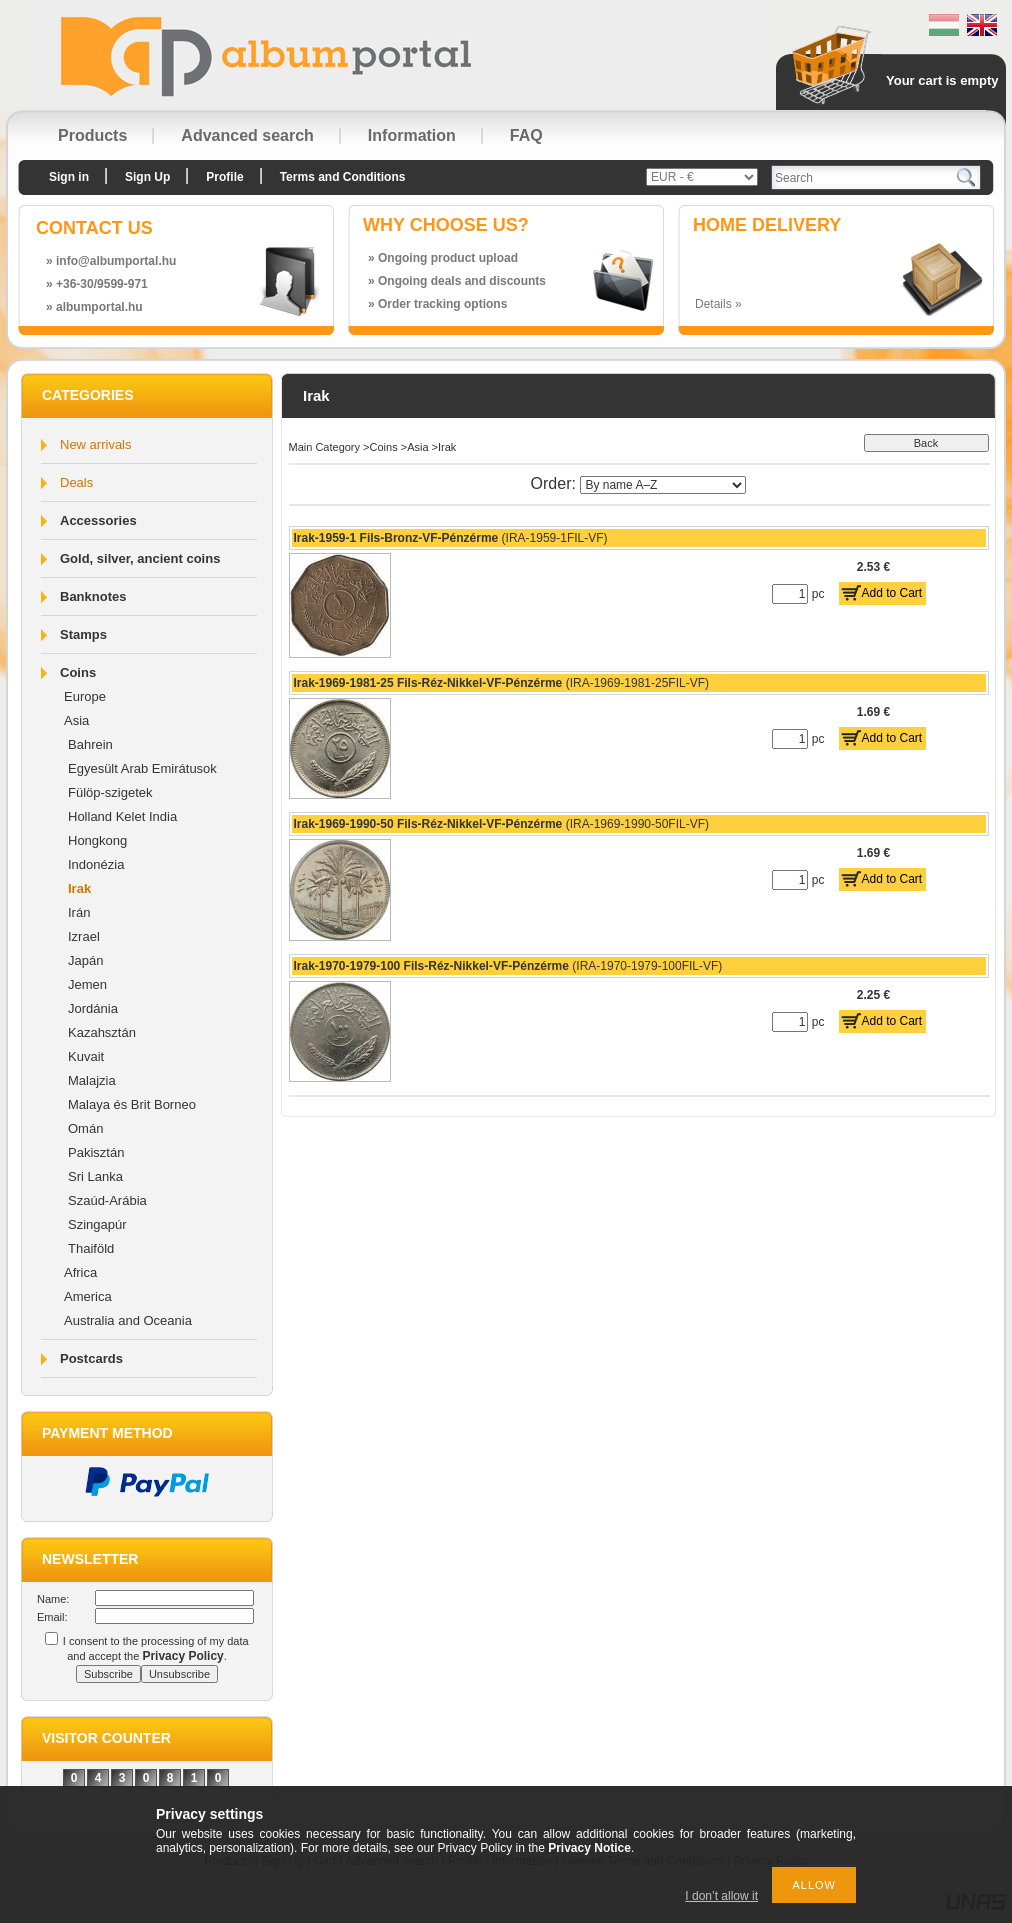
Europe (85, 696)
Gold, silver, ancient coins (140, 558)
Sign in (69, 177)
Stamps (83, 634)
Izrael (84, 936)
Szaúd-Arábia (107, 1200)
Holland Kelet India (122, 816)
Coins (78, 672)
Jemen (87, 984)
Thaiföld (91, 1248)
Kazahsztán (102, 1032)
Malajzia (92, 1080)
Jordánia (93, 1008)
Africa (80, 1272)
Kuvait (86, 1056)
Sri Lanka (95, 1176)
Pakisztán (96, 1152)
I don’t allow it (721, 1896)
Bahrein (90, 744)
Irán (79, 912)
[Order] (663, 485)
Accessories (98, 520)
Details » (718, 304)
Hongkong (97, 840)
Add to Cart (892, 593)
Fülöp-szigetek (110, 792)
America (88, 1296)
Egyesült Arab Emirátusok (142, 768)
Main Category (325, 447)
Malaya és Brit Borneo (132, 1104)
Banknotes (93, 596)
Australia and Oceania (128, 1320)
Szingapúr (97, 1224)
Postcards (91, 1358)
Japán (85, 960)
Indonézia (96, 864)
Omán (85, 1128)
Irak (79, 888)
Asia (76, 720)
